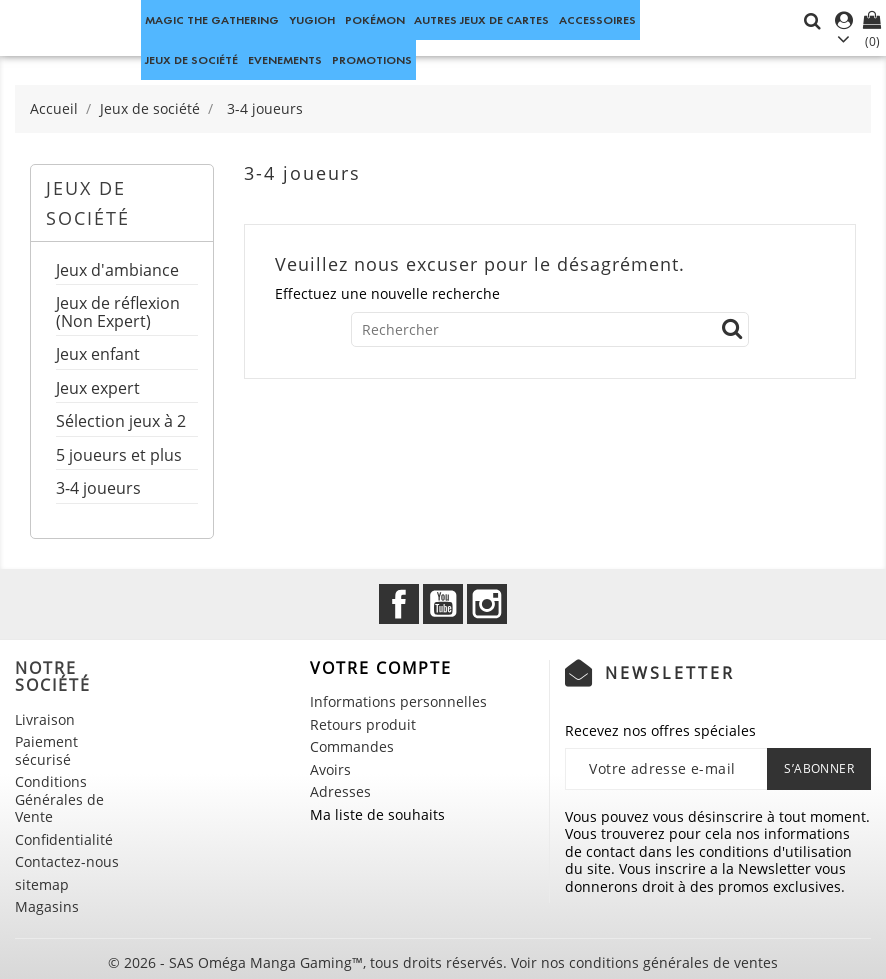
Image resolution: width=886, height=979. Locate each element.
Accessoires (597, 19)
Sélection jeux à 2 (121, 422)
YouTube (443, 604)
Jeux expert (98, 389)
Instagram (487, 604)
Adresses (340, 791)
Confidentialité (64, 839)
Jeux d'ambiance (117, 271)
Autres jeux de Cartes (481, 19)
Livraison (45, 719)
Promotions (372, 59)
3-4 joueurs (98, 489)
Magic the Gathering (212, 19)
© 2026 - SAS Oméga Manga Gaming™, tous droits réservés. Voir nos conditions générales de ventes (443, 962)
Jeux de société (191, 59)
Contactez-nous (67, 861)
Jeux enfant (98, 355)
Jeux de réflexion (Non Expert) (118, 313)
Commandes (352, 746)
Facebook (399, 604)
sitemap (42, 884)
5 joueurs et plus (119, 456)
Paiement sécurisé (46, 750)
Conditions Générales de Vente (59, 799)
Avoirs (330, 769)
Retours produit (363, 724)
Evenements (285, 59)
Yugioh (312, 19)
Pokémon (375, 19)
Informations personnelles (398, 701)
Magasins (47, 906)
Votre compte (381, 668)
